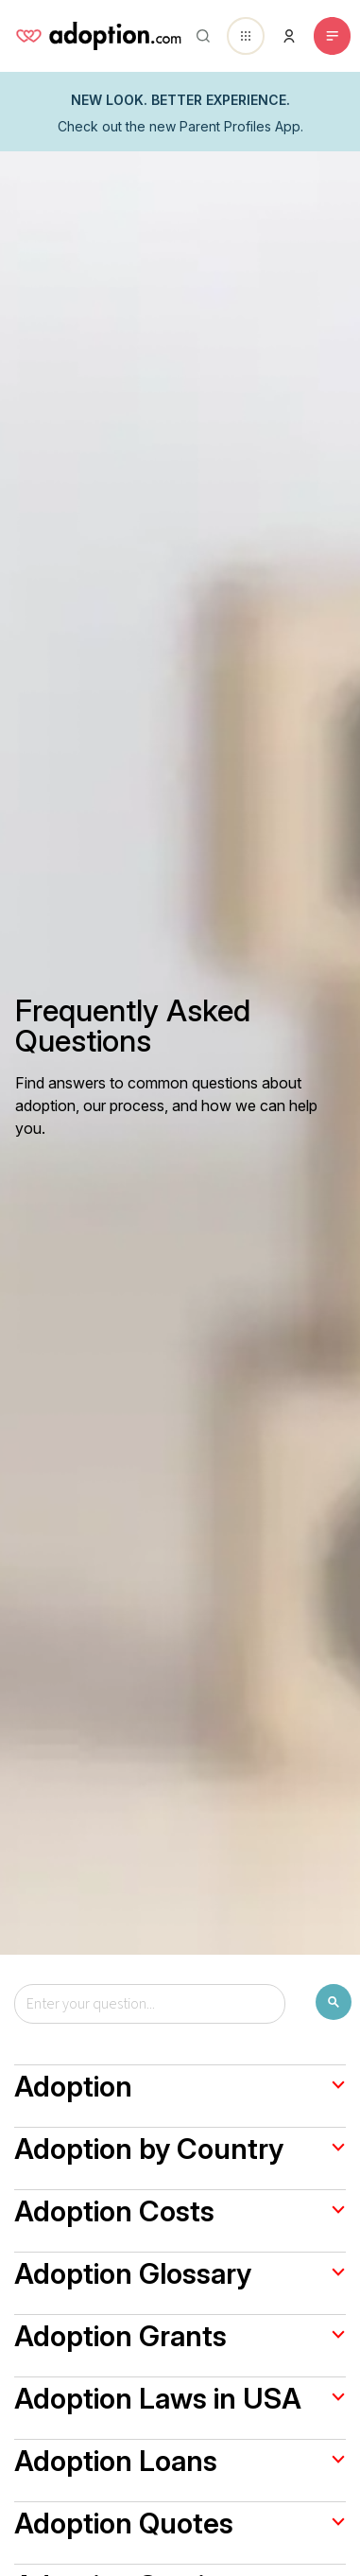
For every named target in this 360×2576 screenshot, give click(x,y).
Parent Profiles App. (241, 126)
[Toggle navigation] (332, 36)
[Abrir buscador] (199, 36)
